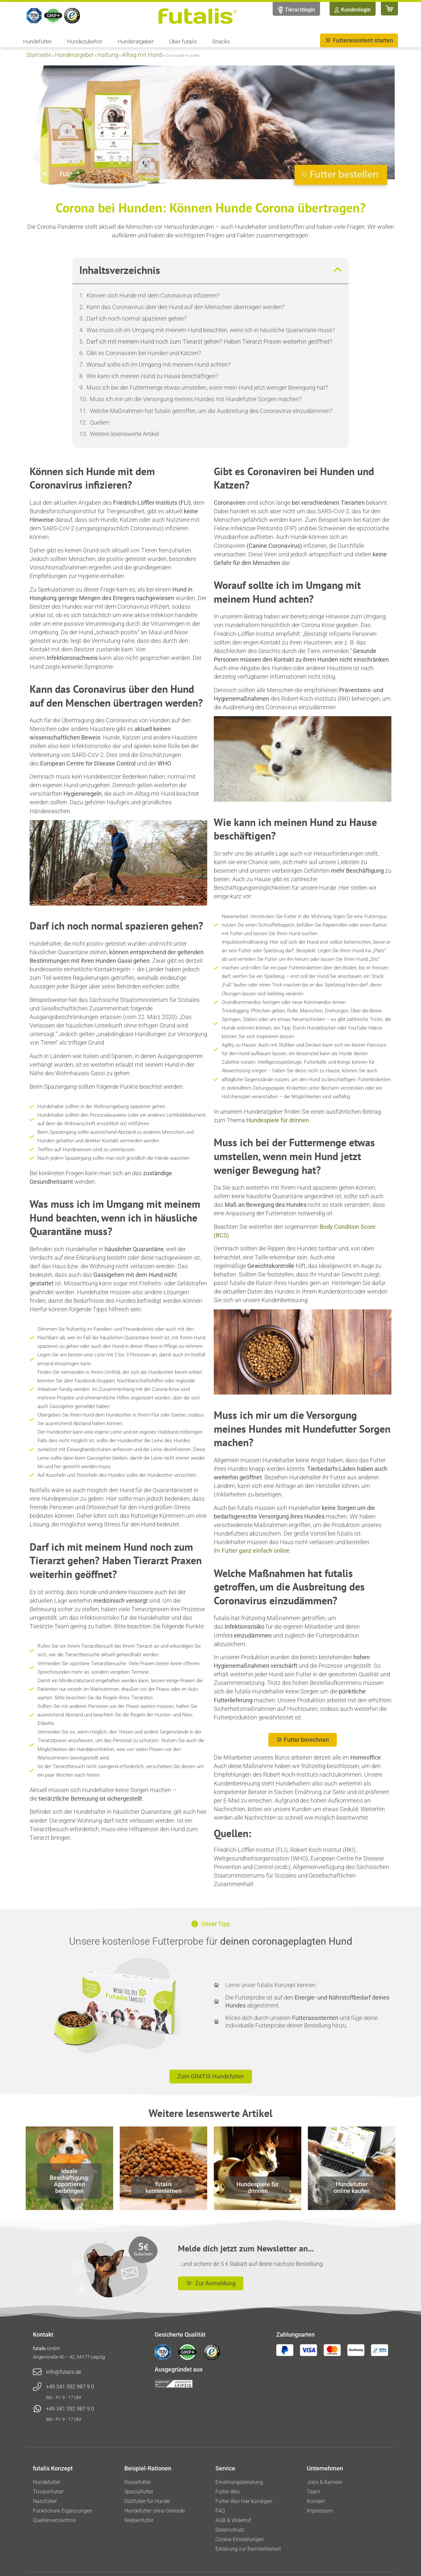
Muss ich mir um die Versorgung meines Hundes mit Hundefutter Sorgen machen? (196, 399)
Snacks (221, 41)
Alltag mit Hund (142, 54)
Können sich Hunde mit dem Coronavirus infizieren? (153, 295)
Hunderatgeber (137, 41)
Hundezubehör (86, 41)
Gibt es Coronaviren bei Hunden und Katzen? (144, 353)
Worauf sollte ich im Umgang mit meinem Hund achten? (159, 364)
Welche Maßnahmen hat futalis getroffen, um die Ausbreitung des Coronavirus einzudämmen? (211, 410)
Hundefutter (39, 41)
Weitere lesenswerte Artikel (124, 433)
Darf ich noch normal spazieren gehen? (136, 318)
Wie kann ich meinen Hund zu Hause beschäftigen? (152, 376)
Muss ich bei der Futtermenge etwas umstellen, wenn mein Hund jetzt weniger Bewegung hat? (207, 387)
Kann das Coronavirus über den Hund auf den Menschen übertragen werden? (186, 307)
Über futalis (184, 41)
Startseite (38, 54)
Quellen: (100, 422)
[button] (337, 270)
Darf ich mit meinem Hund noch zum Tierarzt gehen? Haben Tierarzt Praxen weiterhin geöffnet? (209, 341)
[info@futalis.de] (37, 2372)
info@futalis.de (63, 2372)
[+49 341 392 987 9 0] (37, 2387)
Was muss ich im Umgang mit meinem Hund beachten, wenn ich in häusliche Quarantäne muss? (211, 330)
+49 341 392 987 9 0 (70, 2387)
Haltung (107, 54)
